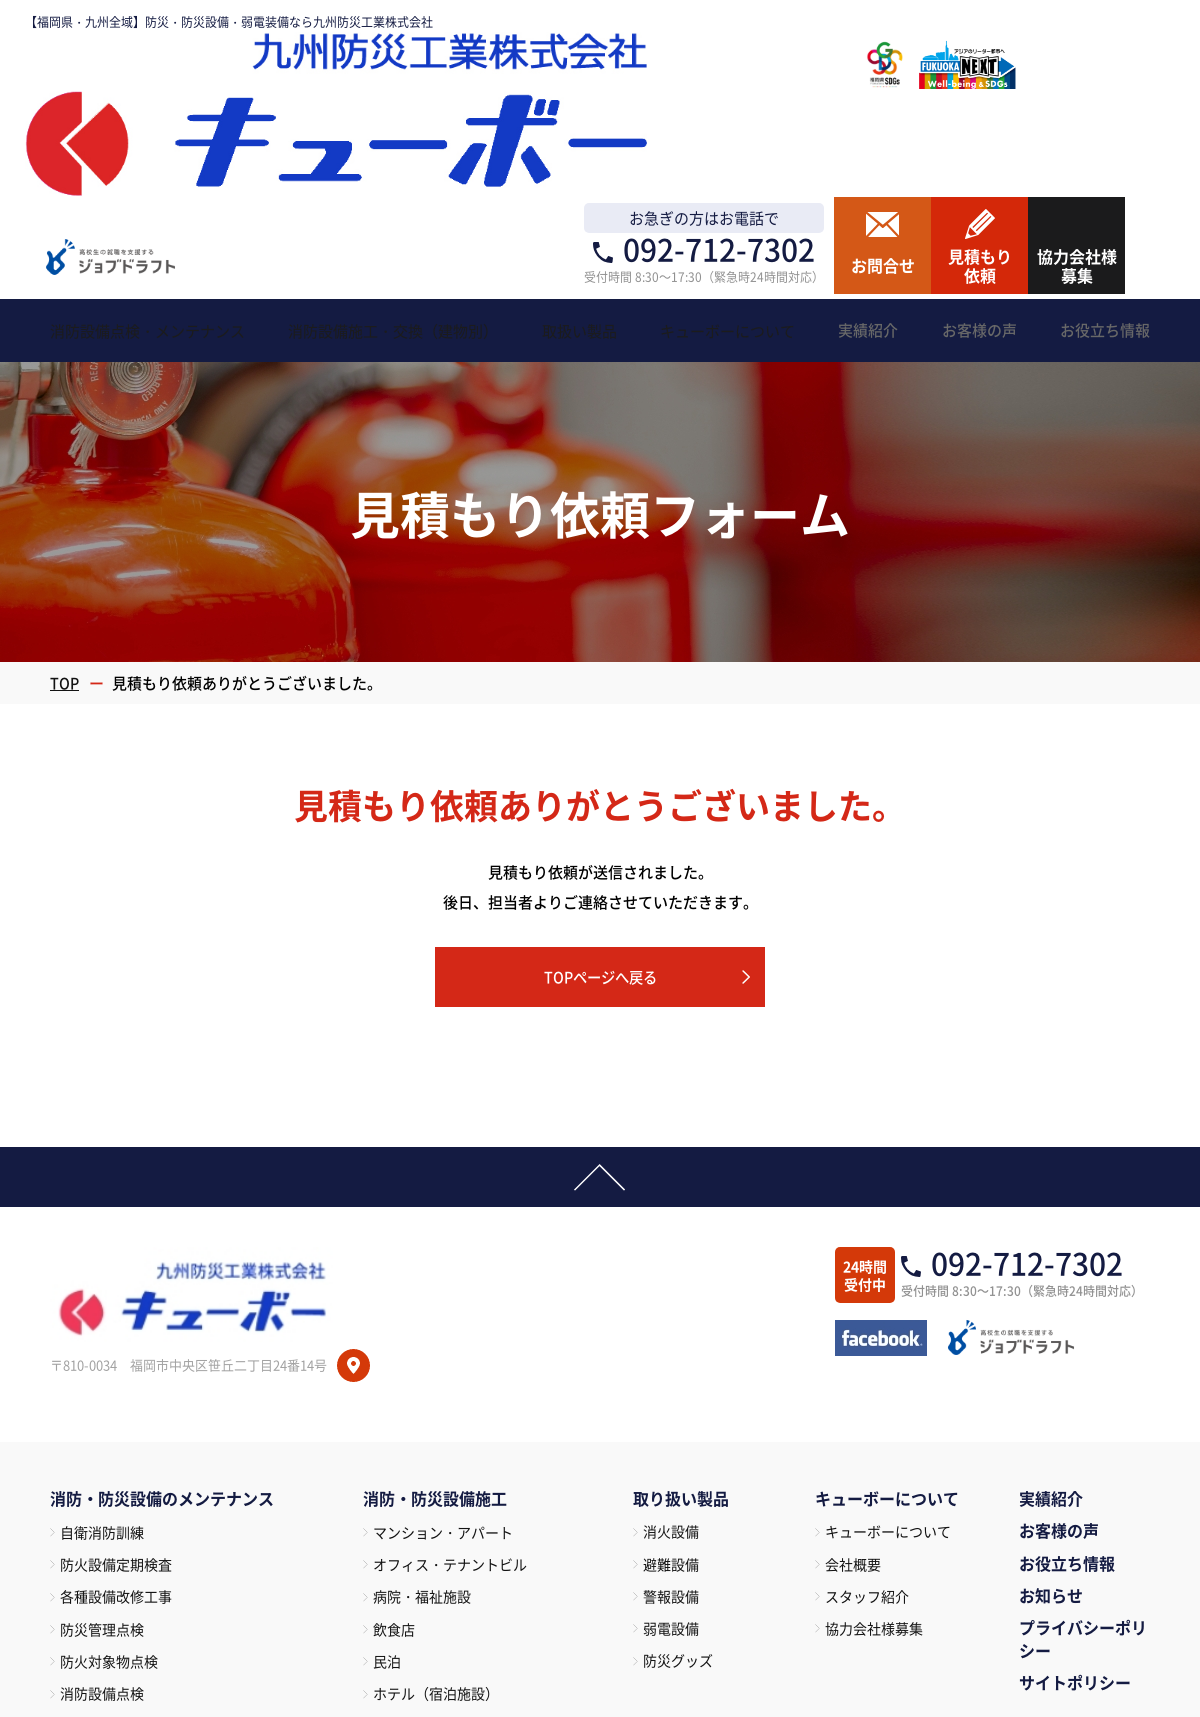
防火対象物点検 (109, 1466)
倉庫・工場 (408, 1565)
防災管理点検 (102, 1433)
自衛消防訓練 (102, 1334)
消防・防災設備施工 (435, 1302)
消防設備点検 (102, 1499)
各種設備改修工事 (116, 1400)
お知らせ (1051, 1398)
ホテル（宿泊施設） (436, 1499)
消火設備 (671, 1332)
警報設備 (671, 1398)
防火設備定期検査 (116, 1367)
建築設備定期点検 (116, 1532)
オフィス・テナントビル (450, 1367)
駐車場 (394, 1631)
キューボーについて (888, 1332)
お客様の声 (1059, 1333)
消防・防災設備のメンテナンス (162, 1302)
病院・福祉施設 (422, 1400)
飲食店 (394, 1433)
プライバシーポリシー (1083, 1442)
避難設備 (671, 1365)
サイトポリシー (1075, 1485)
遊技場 (394, 1598)
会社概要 (853, 1365)
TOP (65, 480)
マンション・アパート (443, 1334)
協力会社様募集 (874, 1431)
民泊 (387, 1466)
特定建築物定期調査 (123, 1565)
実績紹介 (1051, 1301)
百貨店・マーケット (436, 1532)
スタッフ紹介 (867, 1398)
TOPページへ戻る (600, 774)
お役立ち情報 (1067, 1366)
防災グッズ (678, 1464)
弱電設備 (671, 1431)
